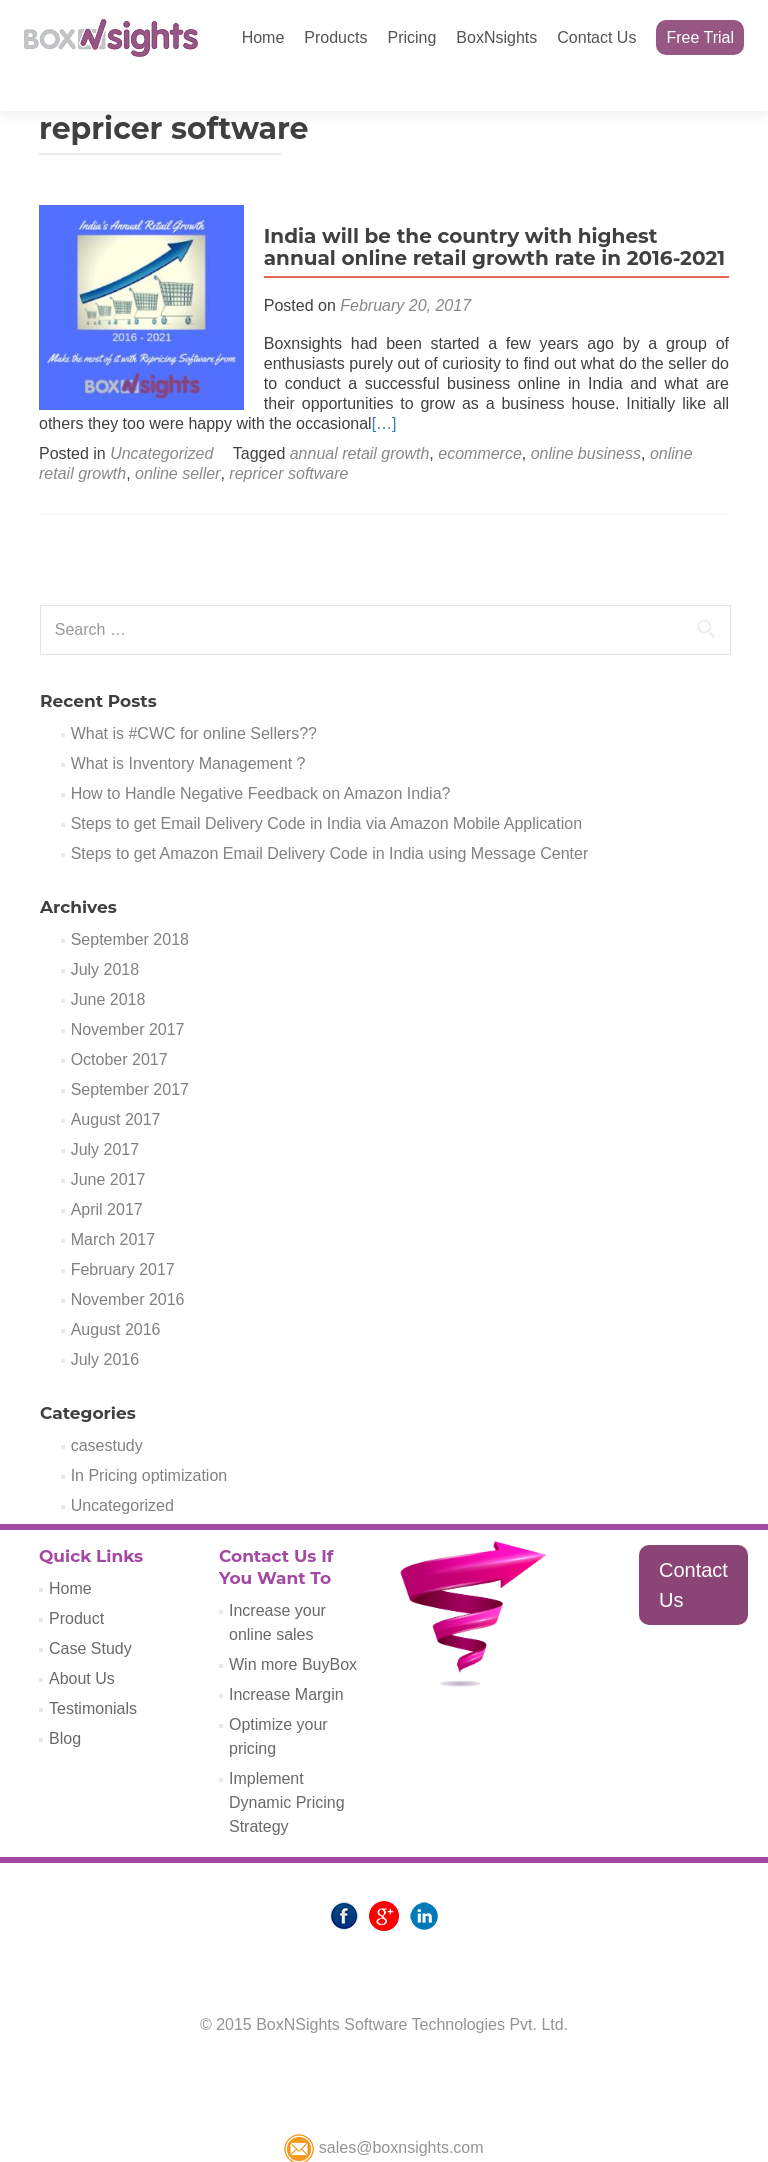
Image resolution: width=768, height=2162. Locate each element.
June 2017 (108, 1144)
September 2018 (130, 904)
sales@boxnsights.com (383, 2112)
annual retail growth (360, 418)
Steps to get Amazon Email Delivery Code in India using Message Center (330, 818)
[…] (335, 388)
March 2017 (113, 1204)
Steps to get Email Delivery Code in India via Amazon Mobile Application (326, 788)
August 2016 (116, 1294)
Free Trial (700, 37)
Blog (65, 1703)
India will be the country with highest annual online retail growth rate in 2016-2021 (489, 212)
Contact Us (596, 37)
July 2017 (105, 1114)
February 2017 (123, 1234)
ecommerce (480, 418)
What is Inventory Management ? (188, 728)
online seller (177, 438)
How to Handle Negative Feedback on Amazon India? (261, 758)
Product (76, 1583)
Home (263, 37)
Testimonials (93, 1673)
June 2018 (108, 964)
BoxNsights (496, 37)
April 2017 (107, 1174)
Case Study (90, 1613)
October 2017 (119, 1024)
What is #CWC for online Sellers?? (194, 698)
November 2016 (128, 1264)
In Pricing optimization (149, 1440)
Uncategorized (161, 418)
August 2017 (116, 1084)
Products (335, 37)
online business (586, 418)
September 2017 (130, 1054)
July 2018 (105, 934)
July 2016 (105, 1324)
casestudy (107, 1410)
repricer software (288, 438)
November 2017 (128, 994)
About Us (82, 1643)
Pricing (411, 37)
